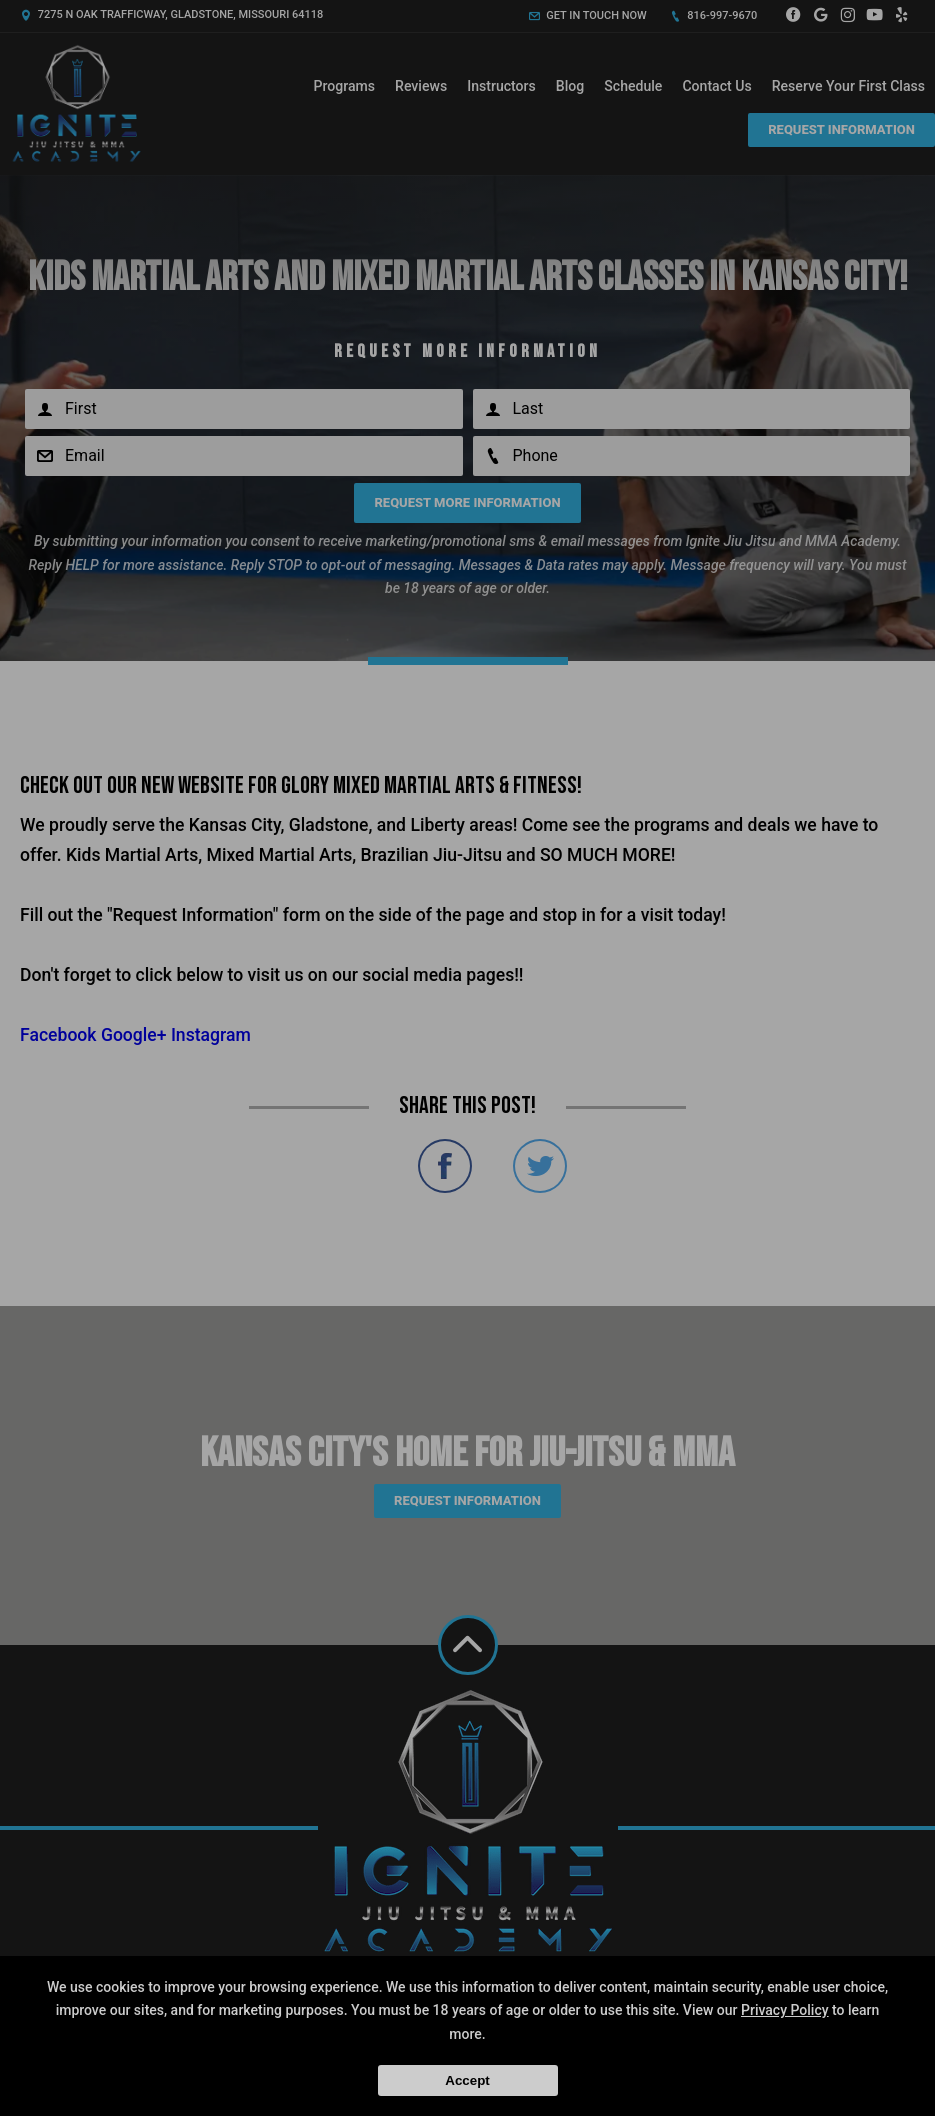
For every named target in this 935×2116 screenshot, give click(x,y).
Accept (467, 2080)
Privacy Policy (785, 2010)
